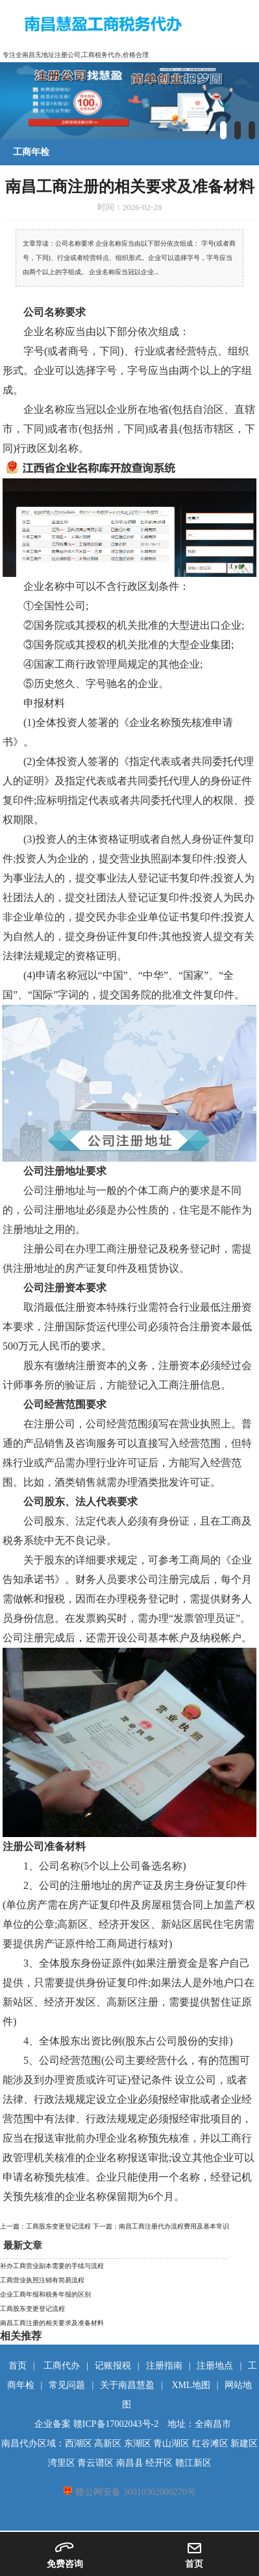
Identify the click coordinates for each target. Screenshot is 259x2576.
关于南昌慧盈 (127, 2385)
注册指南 (164, 2366)
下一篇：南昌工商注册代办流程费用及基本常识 (161, 2226)
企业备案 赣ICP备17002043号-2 (96, 2424)
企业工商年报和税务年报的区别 (45, 2294)
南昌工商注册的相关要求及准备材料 (52, 2322)
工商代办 (61, 2366)
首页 (17, 2366)
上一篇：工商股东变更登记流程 (46, 2226)
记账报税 (113, 2366)
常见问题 (67, 2385)
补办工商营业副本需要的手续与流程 (52, 2265)
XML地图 (191, 2385)
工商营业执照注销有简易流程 (42, 2280)
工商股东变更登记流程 (32, 2308)
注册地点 (215, 2366)
